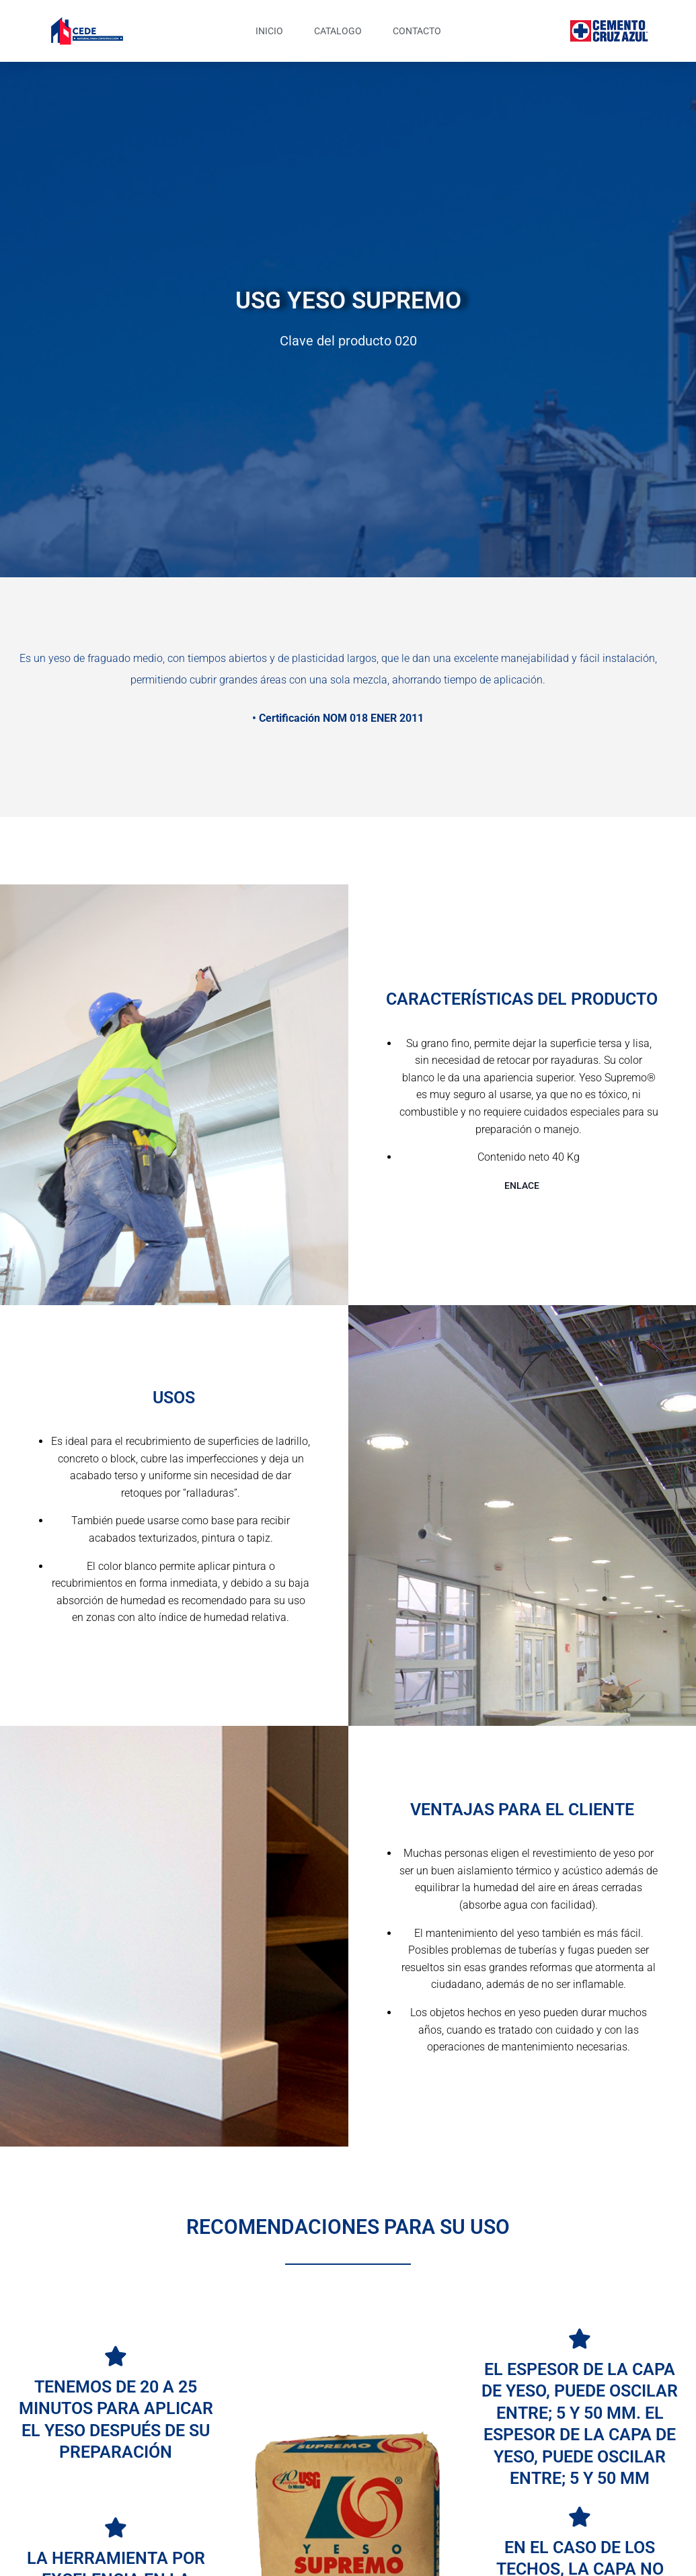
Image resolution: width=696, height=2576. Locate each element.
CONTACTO (417, 31)
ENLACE (521, 1185)
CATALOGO (338, 31)
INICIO (269, 31)
